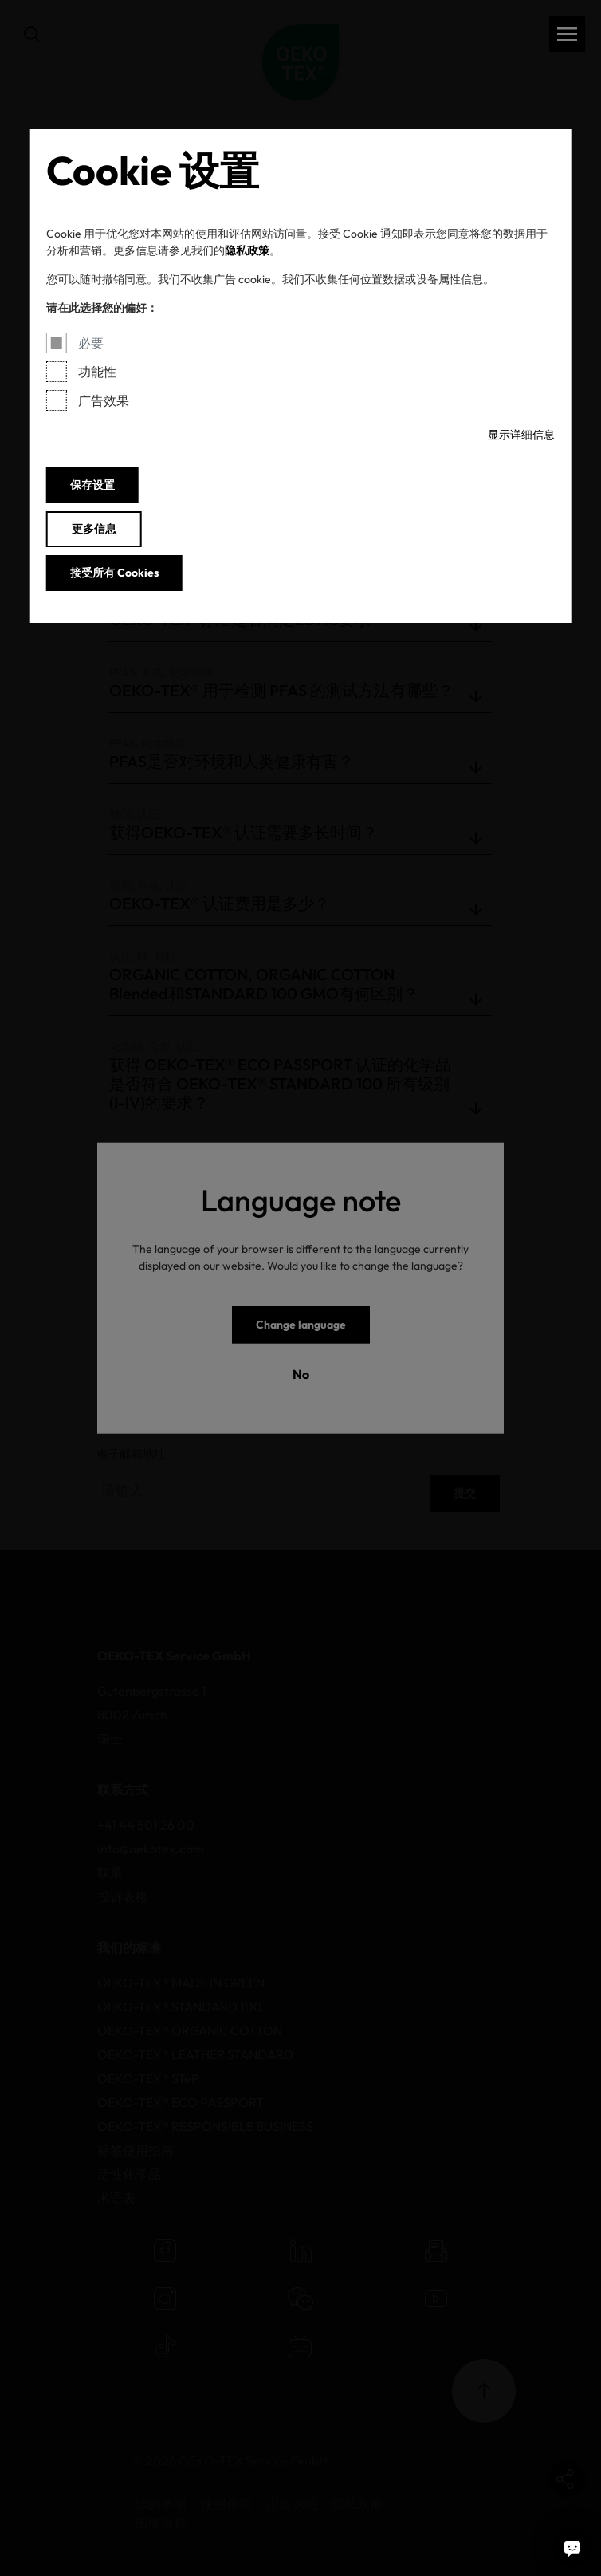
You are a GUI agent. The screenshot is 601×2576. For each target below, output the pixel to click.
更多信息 (94, 529)
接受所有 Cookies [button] (114, 572)
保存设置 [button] (92, 485)
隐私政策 (247, 250)
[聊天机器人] (572, 2547)
